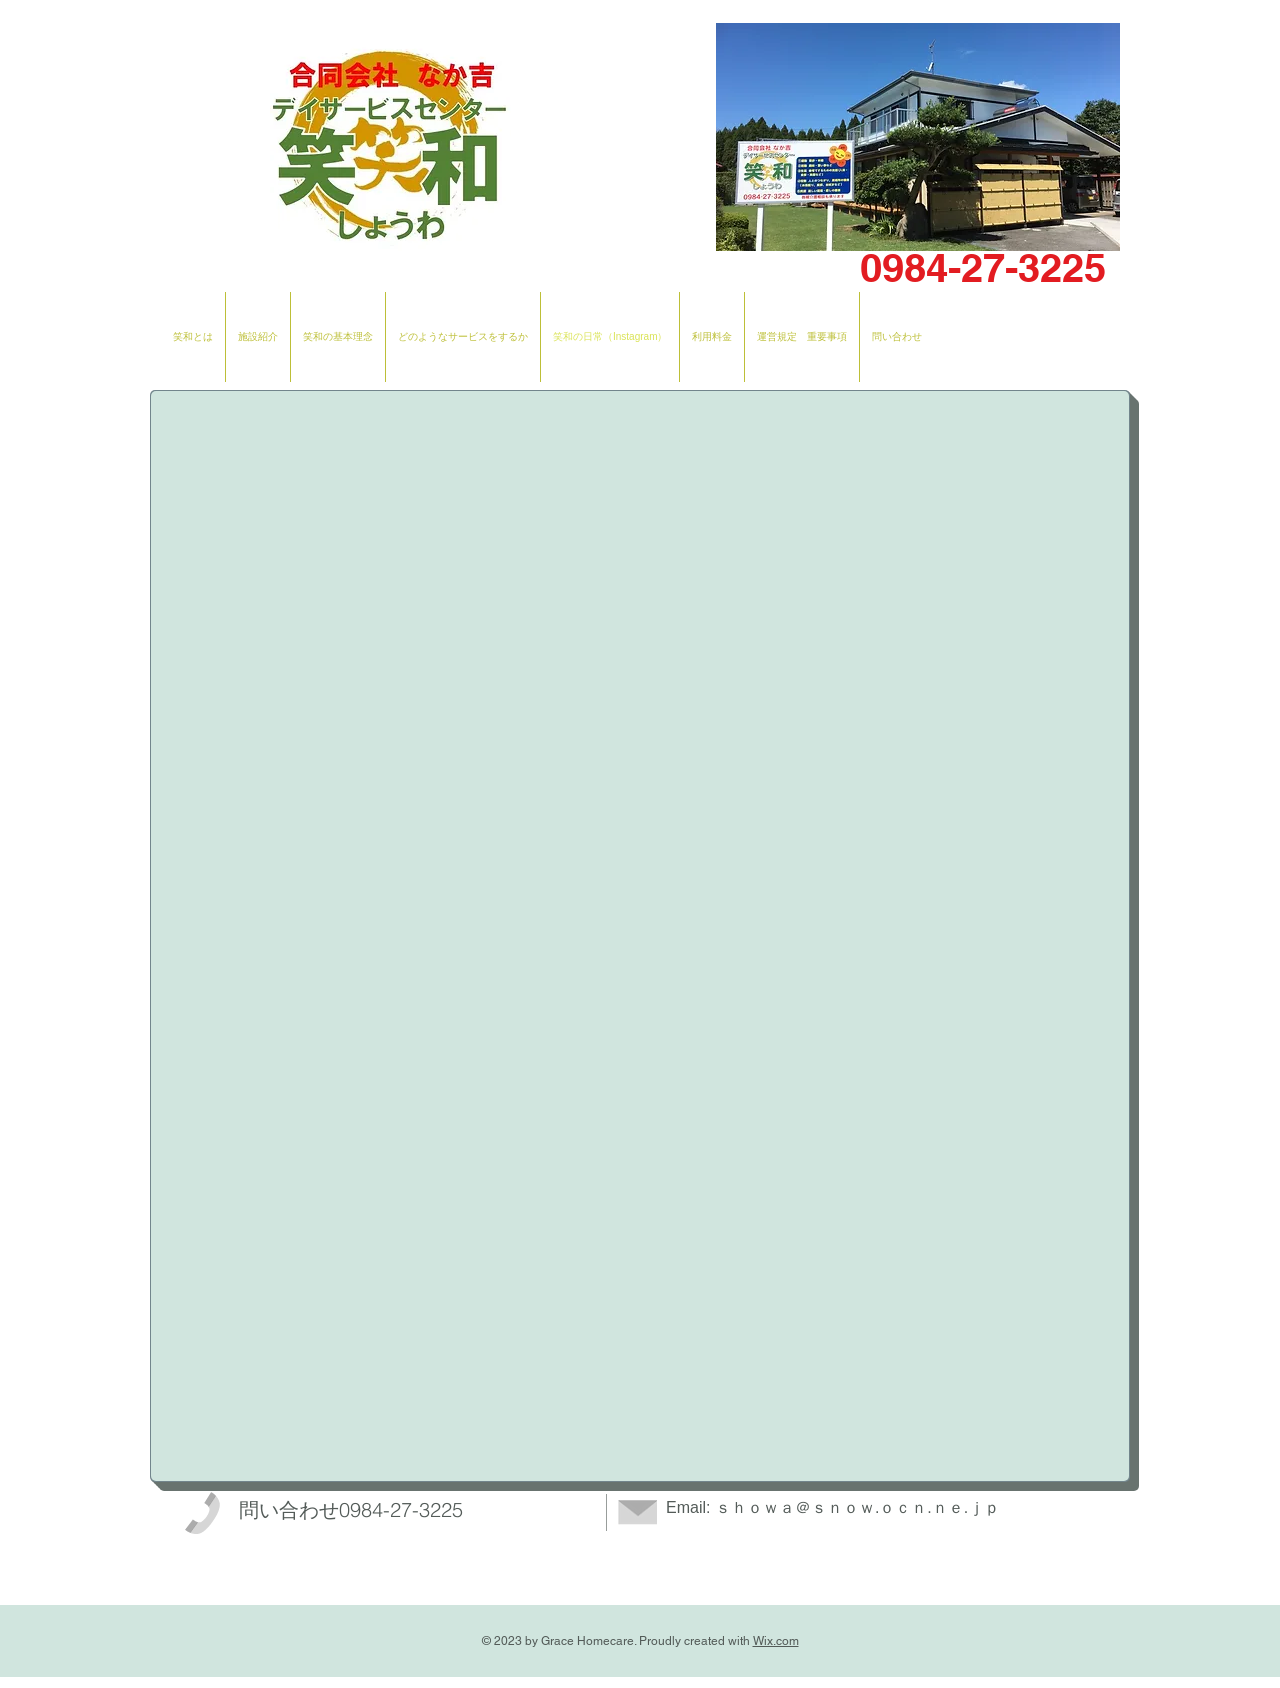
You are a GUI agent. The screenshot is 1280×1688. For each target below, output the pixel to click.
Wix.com (776, 1641)
